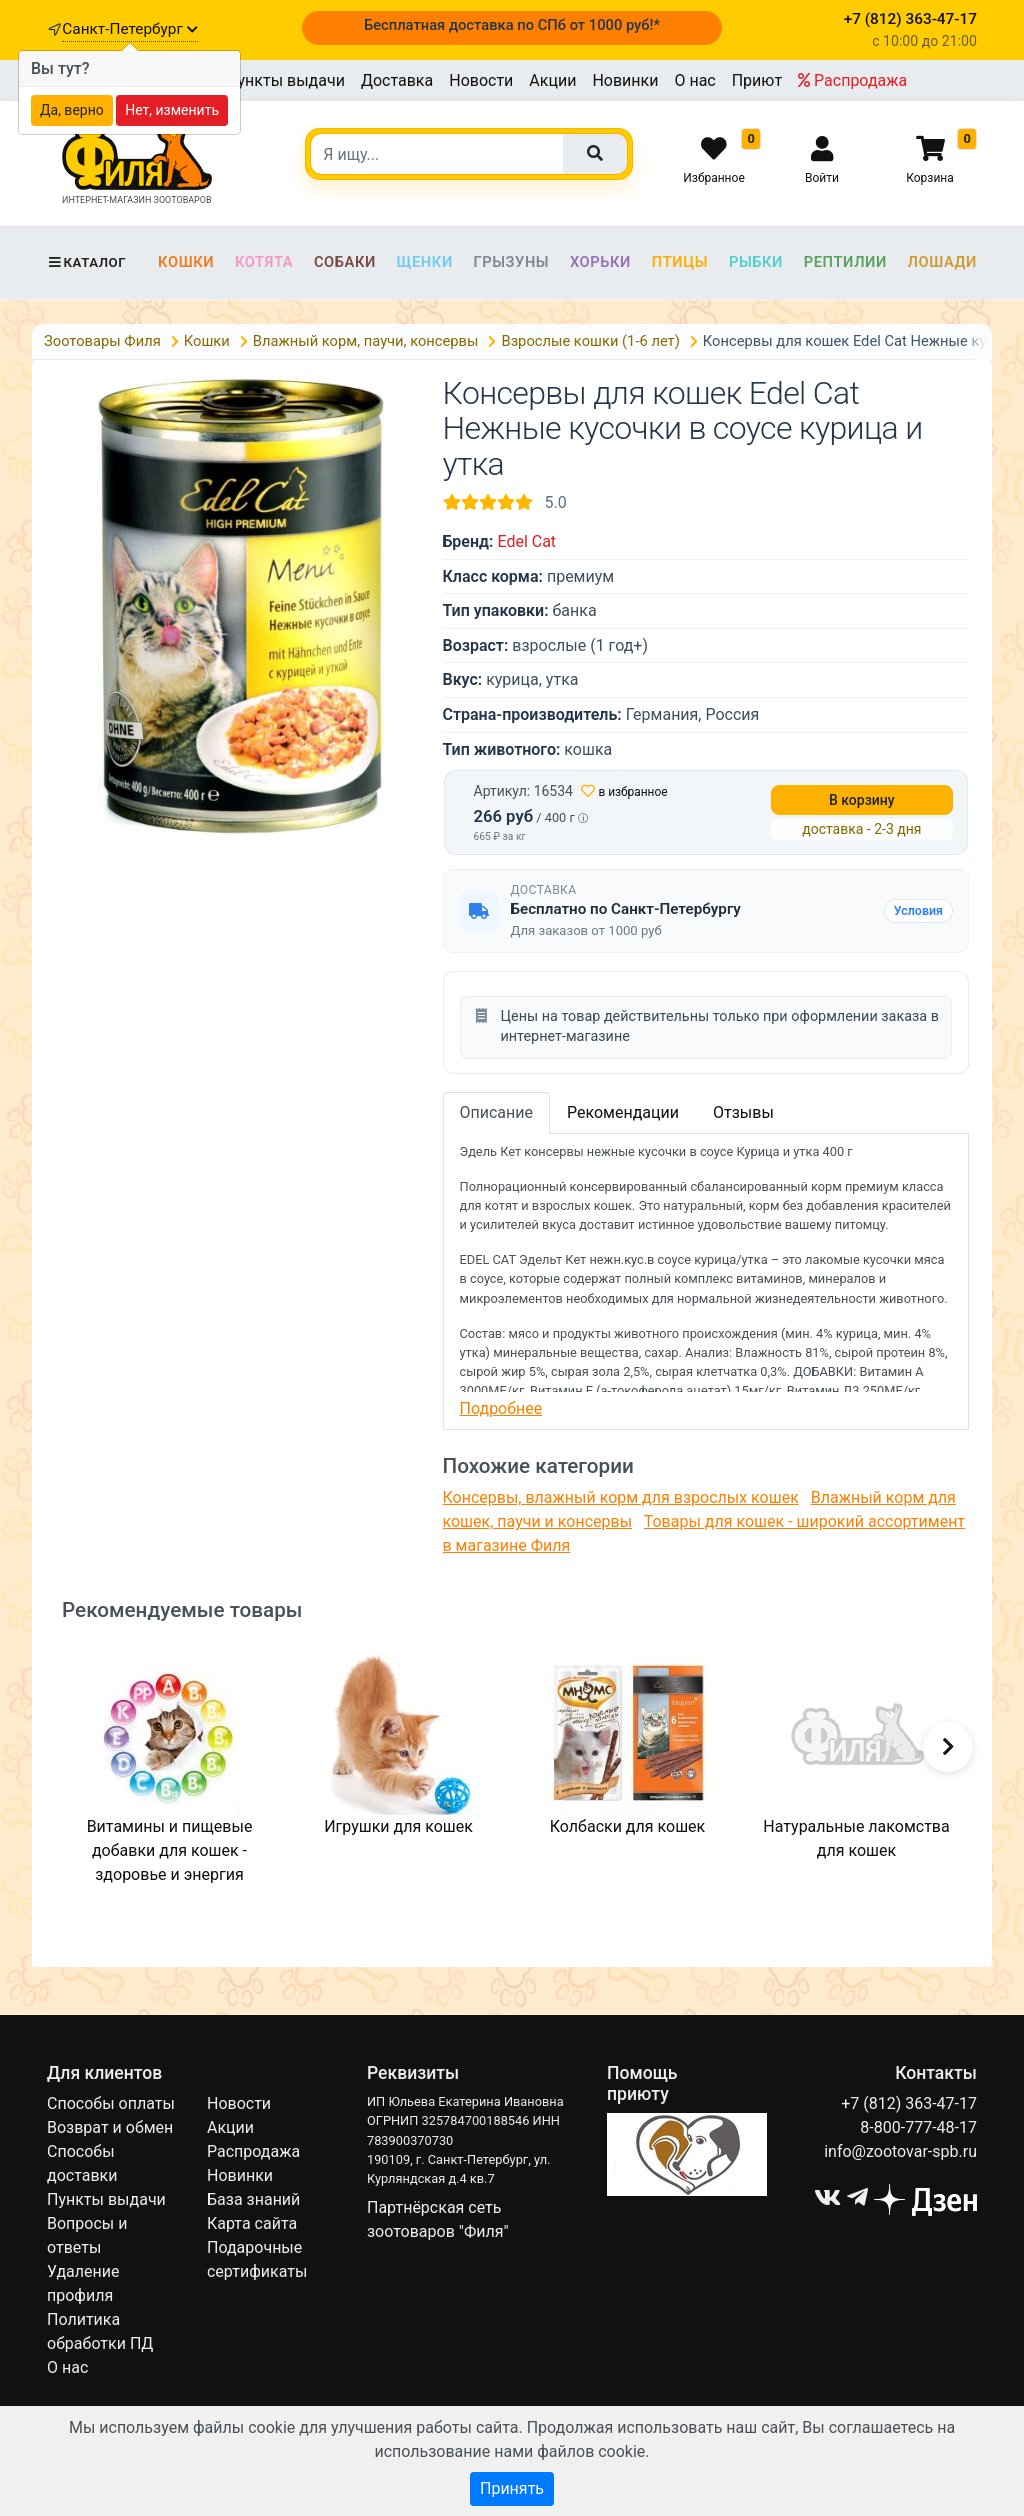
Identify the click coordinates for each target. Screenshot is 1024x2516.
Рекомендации (623, 1112)
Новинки (625, 80)
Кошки (186, 262)
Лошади (942, 262)
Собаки (345, 262)
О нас (694, 80)
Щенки (425, 262)
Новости (481, 80)
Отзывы (743, 1112)
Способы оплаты (111, 2103)
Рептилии (845, 262)
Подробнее (501, 1408)
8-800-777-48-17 (918, 2127)
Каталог (86, 262)
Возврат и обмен (110, 2127)
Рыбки (756, 262)
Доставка (397, 80)
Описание (497, 1112)
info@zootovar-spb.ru (900, 2151)
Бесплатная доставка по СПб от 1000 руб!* (512, 25)
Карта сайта (252, 2223)
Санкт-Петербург (129, 29)
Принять (512, 2488)
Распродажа (852, 80)
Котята (264, 262)
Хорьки (600, 262)
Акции (552, 80)
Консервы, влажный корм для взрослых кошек (621, 1497)
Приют (757, 80)
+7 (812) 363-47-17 (909, 2103)
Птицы (680, 262)
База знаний (253, 2199)
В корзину (862, 800)
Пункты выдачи (285, 80)
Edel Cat (526, 541)
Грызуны (511, 262)
